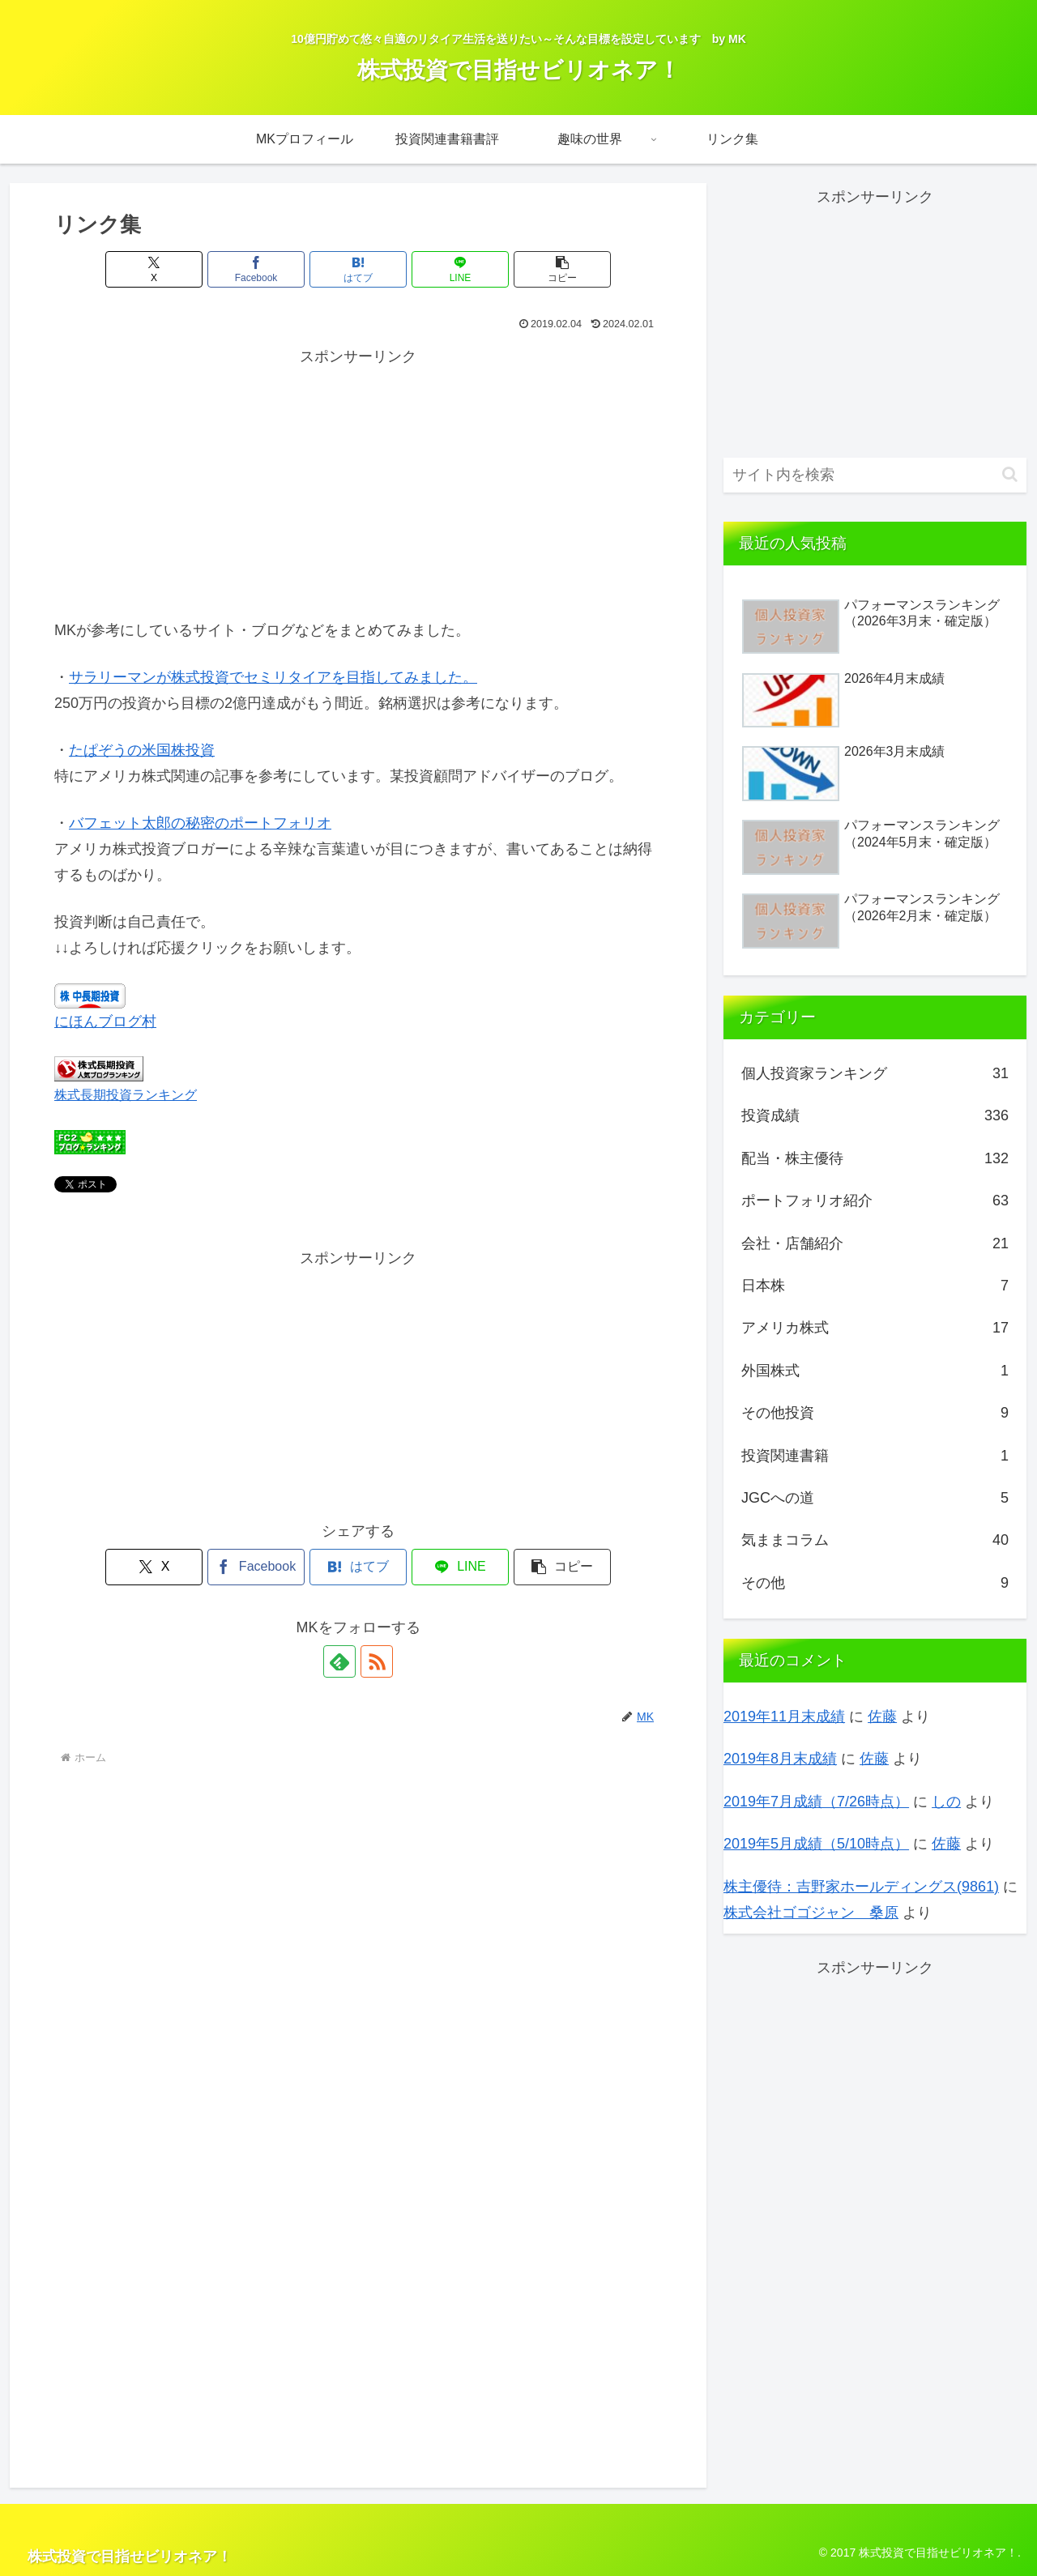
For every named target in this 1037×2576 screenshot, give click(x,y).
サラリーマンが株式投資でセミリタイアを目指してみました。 (273, 677)
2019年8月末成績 (780, 1759)
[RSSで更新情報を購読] (377, 1661)
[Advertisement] (358, 483)
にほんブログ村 (105, 1021)
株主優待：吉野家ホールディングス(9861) (861, 1887)
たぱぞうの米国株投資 (142, 750)
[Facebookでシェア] (256, 269)
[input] (874, 475)
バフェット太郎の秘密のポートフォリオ (200, 823)
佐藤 (882, 1716)
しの (946, 1801)
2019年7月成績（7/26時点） (816, 1801)
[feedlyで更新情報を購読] (339, 1661)
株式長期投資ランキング (125, 1094)
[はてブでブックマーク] (358, 269)
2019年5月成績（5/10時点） (816, 1844)
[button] (562, 269)
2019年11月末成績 (784, 1716)
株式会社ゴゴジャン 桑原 (810, 1912)
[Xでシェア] (154, 269)
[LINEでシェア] (460, 269)
